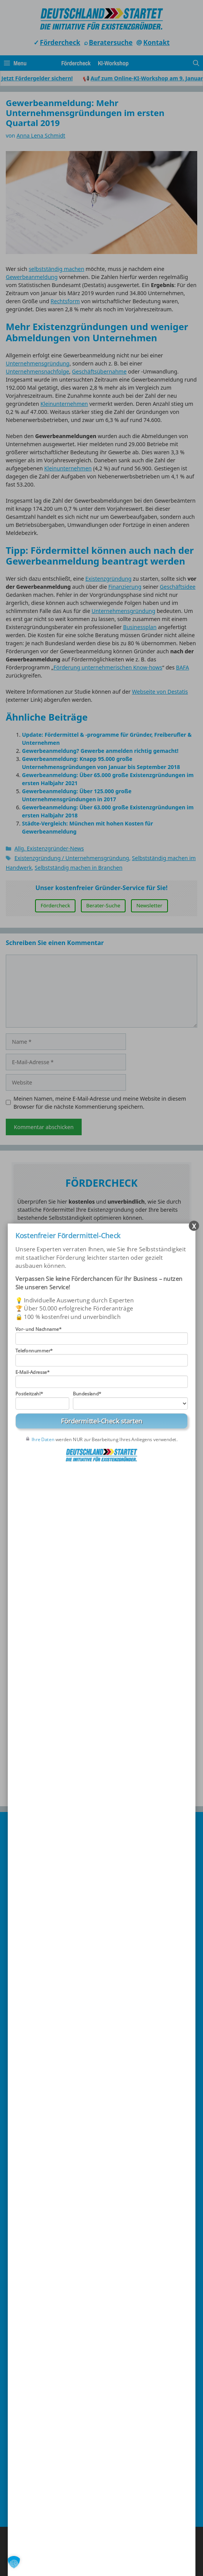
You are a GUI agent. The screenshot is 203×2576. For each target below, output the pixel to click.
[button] (14, 2562)
